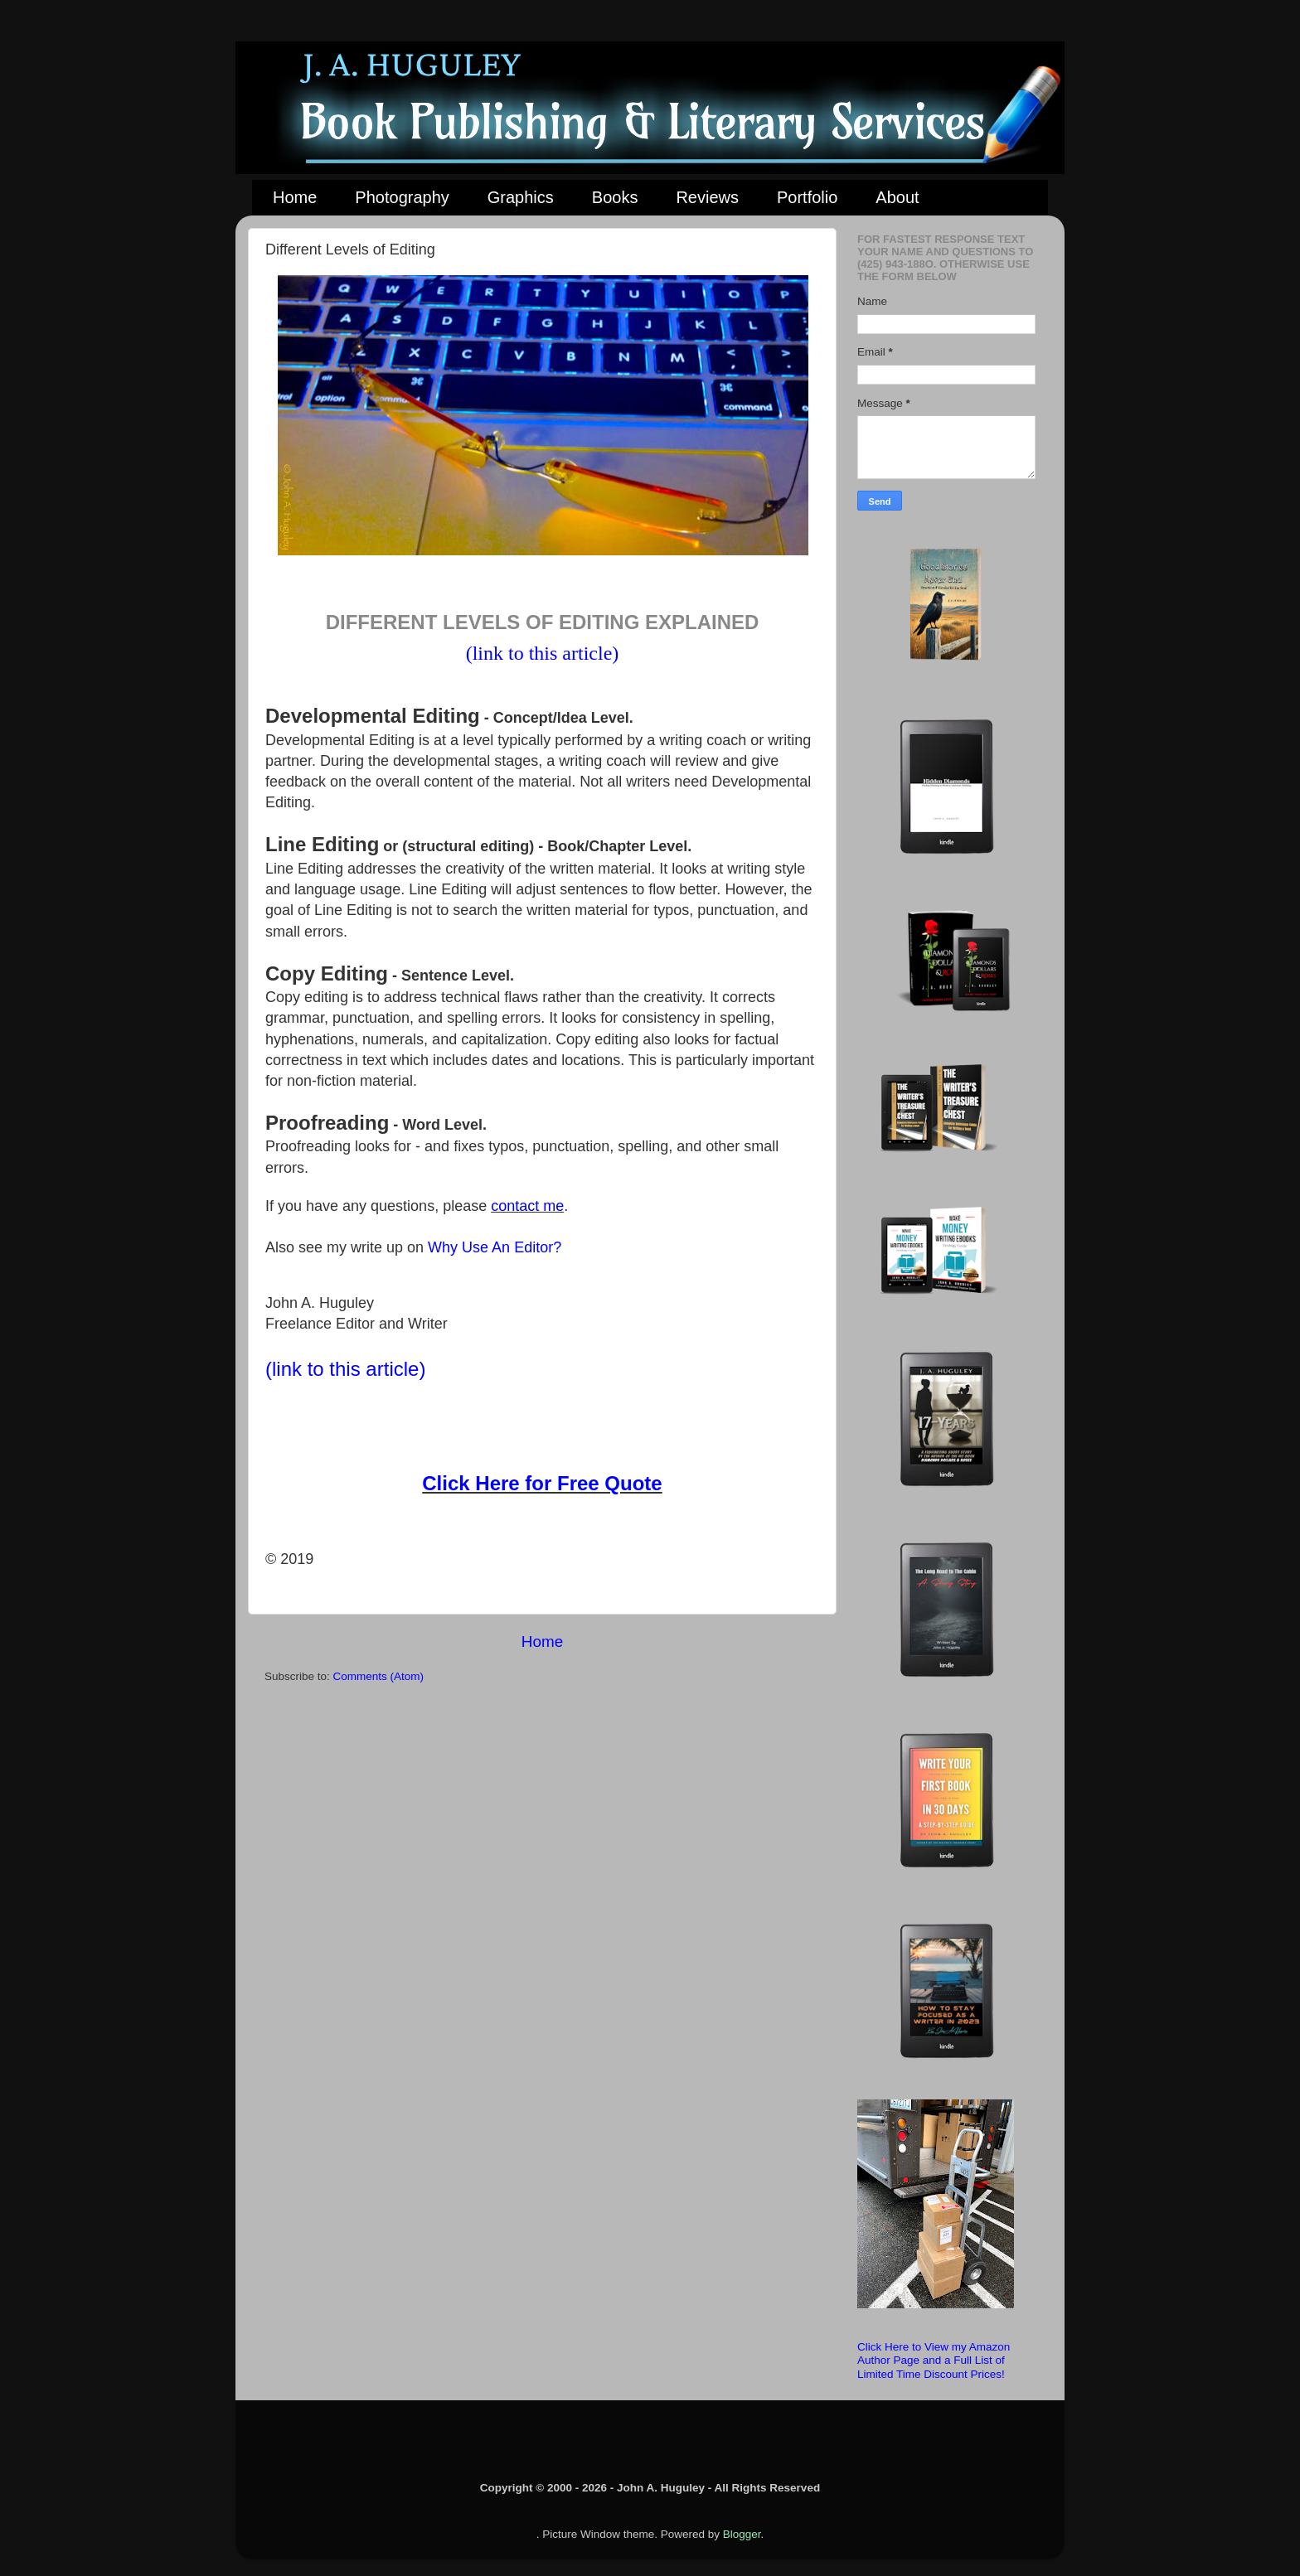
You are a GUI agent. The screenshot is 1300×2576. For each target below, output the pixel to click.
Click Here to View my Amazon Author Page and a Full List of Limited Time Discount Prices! (933, 2360)
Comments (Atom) (378, 1676)
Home (295, 197)
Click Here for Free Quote (542, 1483)
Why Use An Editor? (494, 1247)
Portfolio (807, 197)
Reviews (707, 197)
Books (615, 197)
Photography (402, 197)
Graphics (521, 197)
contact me (527, 1206)
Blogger (742, 2534)
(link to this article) (542, 653)
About (897, 197)
